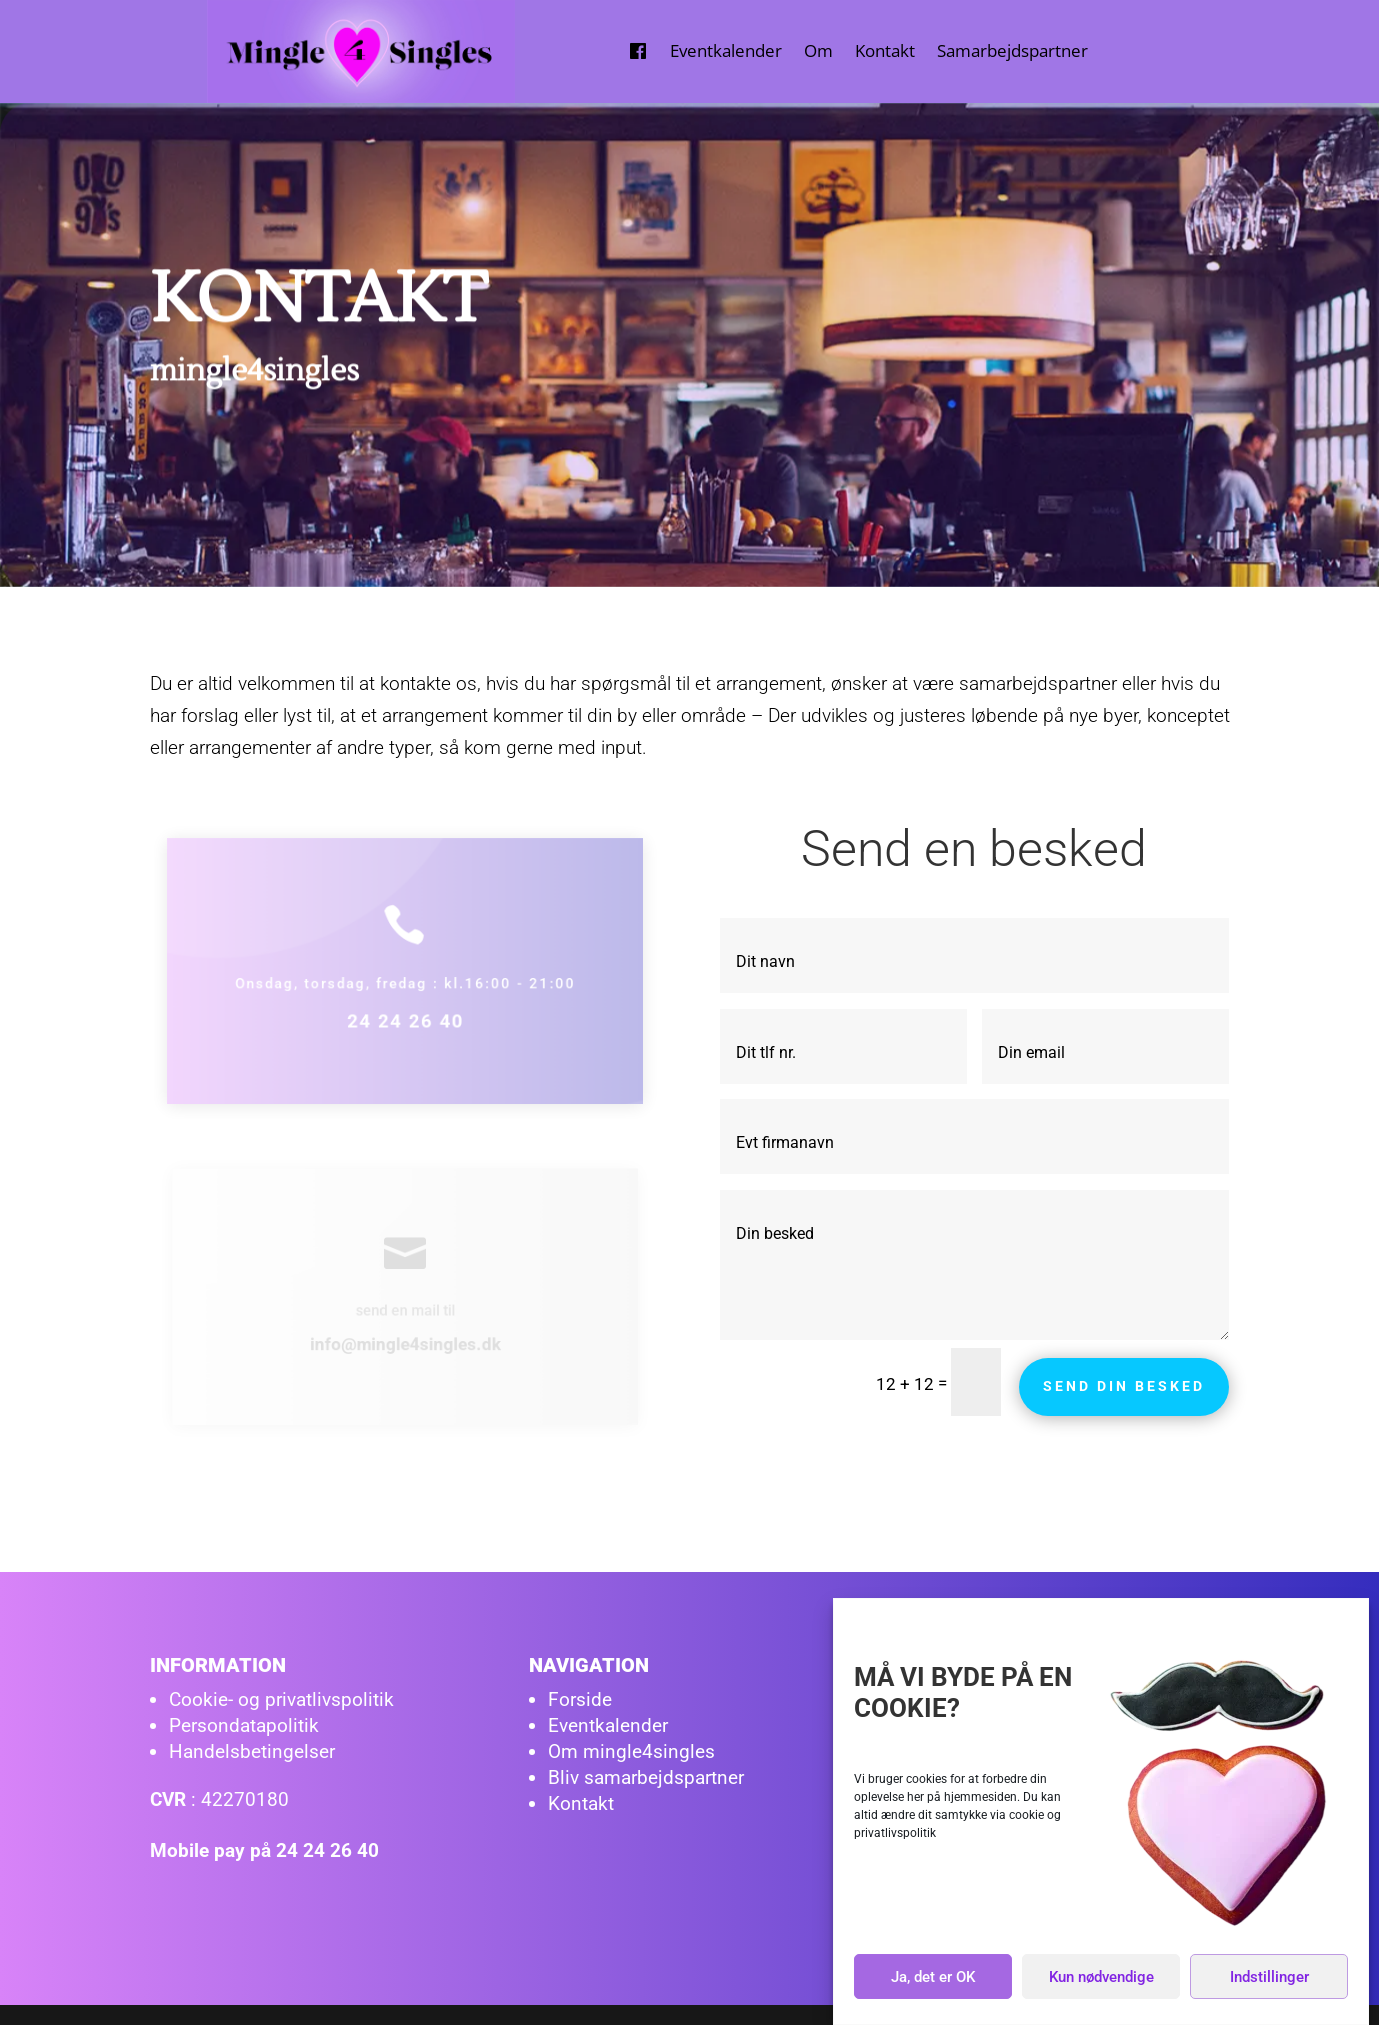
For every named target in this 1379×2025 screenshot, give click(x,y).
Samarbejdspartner (1012, 50)
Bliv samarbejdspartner (646, 1777)
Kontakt (885, 50)
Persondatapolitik (244, 1725)
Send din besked (1124, 1386)
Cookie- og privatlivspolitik (281, 1699)
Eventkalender (726, 50)
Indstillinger (1269, 1980)
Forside (580, 1699)
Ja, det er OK (933, 1980)
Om (818, 50)
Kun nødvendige (1101, 1980)
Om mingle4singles (631, 1751)
